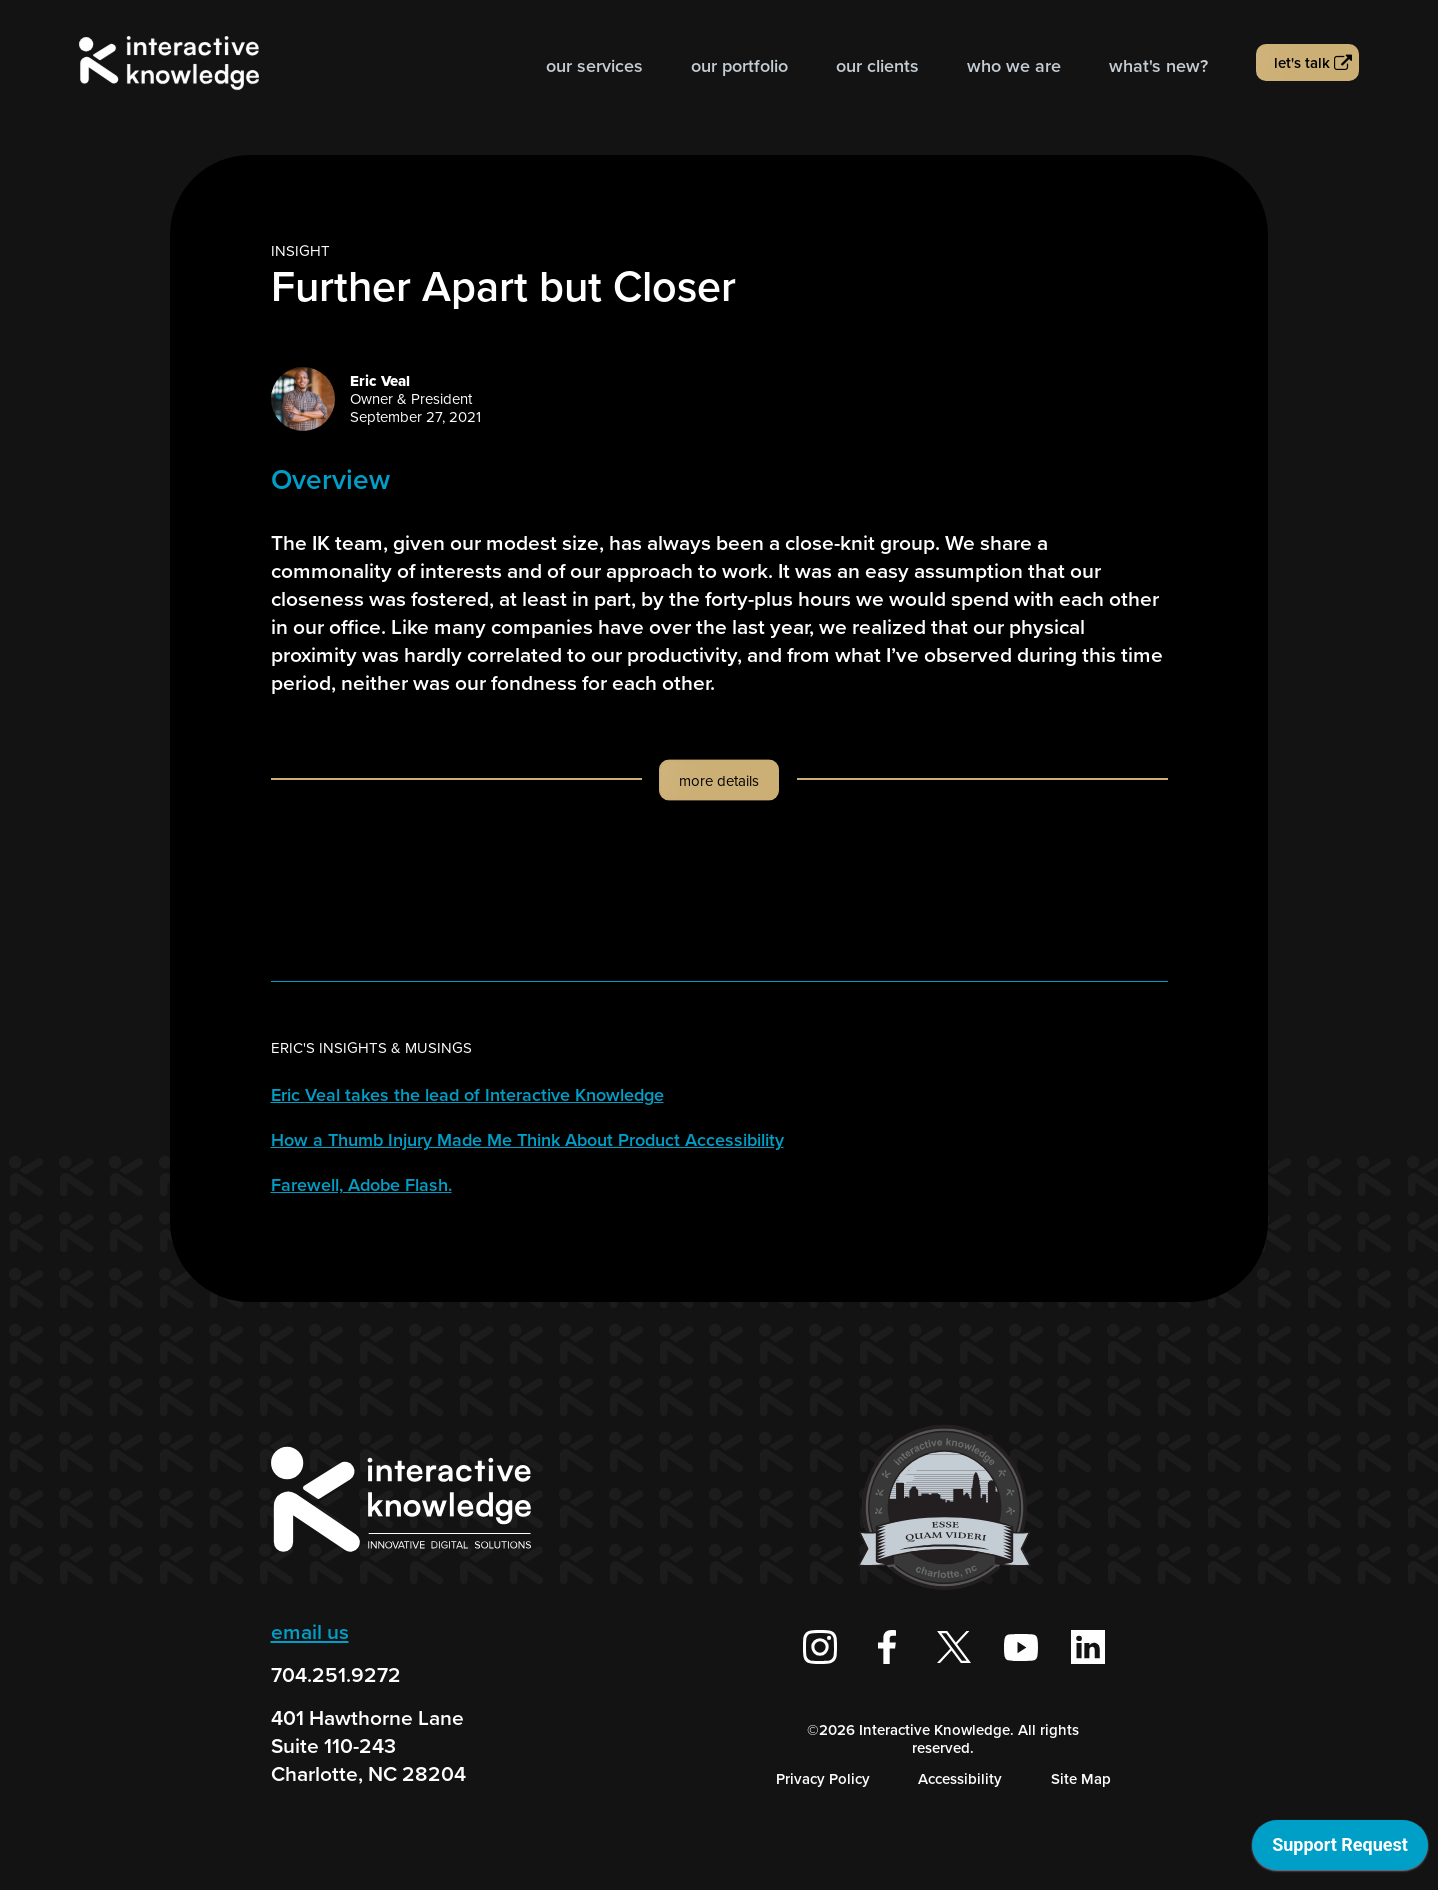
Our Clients (877, 66)
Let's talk (1302, 63)
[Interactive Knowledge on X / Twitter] (954, 1647)
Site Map (1081, 1779)
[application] (1340, 1850)
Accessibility (960, 1779)
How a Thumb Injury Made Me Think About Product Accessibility (527, 1140)
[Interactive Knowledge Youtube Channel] (1021, 1647)
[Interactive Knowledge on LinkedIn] (1088, 1647)
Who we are (1014, 66)
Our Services (594, 66)
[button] (719, 799)
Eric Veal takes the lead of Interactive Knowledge (467, 1095)
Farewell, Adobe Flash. (361, 1185)
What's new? (1158, 66)
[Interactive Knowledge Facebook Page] (887, 1647)
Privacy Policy (823, 1779)
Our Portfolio (739, 66)
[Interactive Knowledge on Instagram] (820, 1647)
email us (310, 1631)
